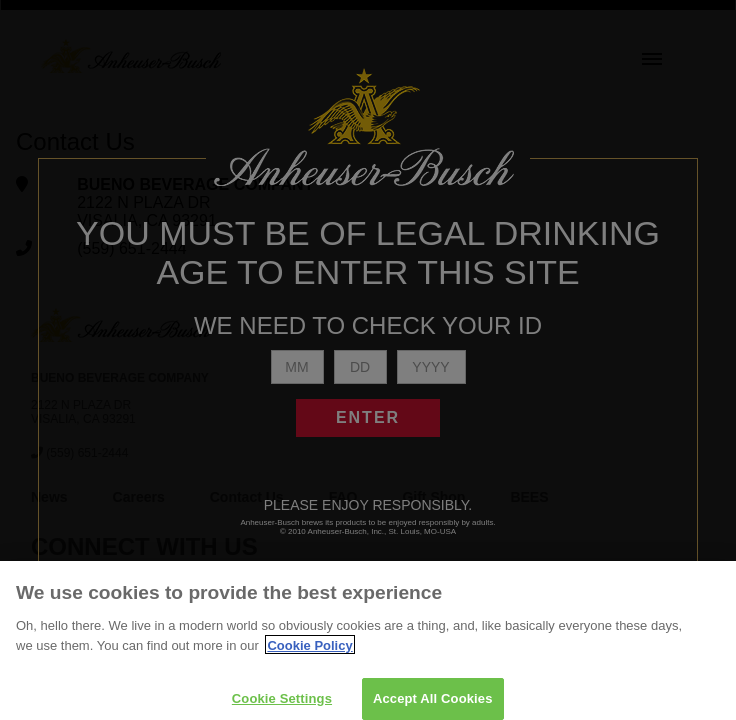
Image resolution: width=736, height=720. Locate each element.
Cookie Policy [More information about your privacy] (309, 657)
